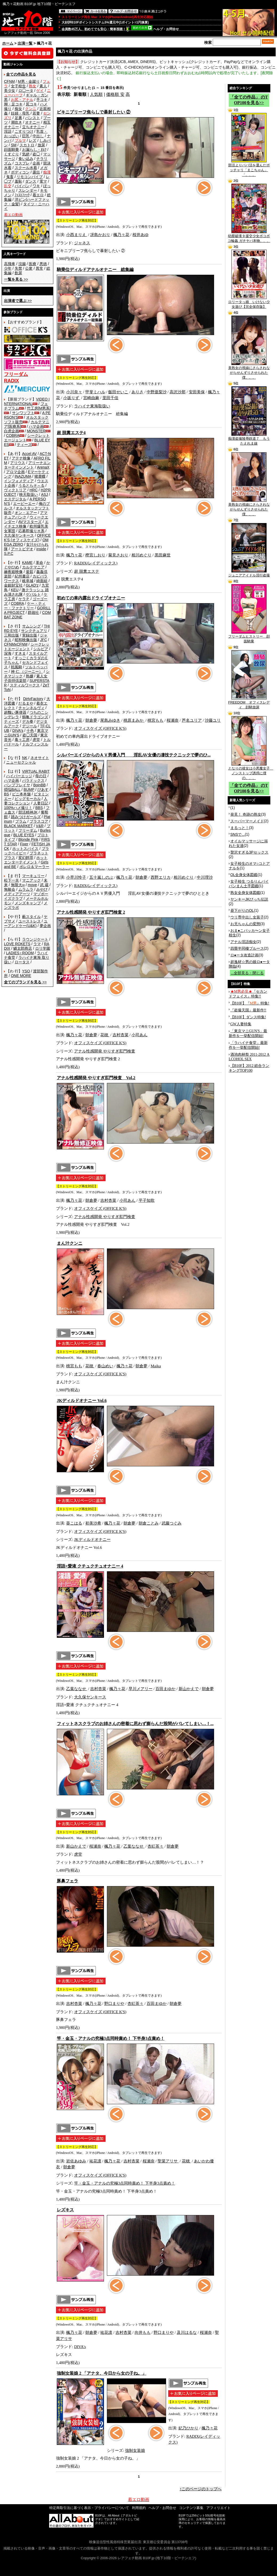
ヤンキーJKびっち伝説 (249, 899)
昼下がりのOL (242, 910)
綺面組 (41, 581)
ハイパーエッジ (19, 776)
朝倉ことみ (149, 1523)
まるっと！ (239, 828)
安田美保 (197, 392)
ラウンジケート (35, 939)
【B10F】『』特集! (249, 1003)
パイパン (22, 186)
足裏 (18, 118)
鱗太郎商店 (22, 948)
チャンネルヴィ (31, 708)
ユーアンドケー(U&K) (25, 923)
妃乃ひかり (188, 2428)
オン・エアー (26, 513)
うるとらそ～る (31, 485)
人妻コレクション (25, 800)
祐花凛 (95, 2161)
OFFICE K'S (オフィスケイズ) (27, 537)
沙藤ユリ (213, 720)
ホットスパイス (25, 848)
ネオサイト (39, 758)
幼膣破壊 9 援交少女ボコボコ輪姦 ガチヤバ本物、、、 (249, 236)
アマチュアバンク (25, 515)
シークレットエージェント (26, 646)
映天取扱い (28, 494)
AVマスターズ (30, 522)
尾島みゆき (110, 720)
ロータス (22, 962)
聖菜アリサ (168, 2161)
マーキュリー (33, 876)
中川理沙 (205, 877)
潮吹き (16, 122)
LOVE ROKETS (17, 944)
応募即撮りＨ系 (31, 531)
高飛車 (9, 264)
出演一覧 (25, 43)
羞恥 (18, 181)
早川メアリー (140, 1689)
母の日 (40, 776)
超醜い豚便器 (15, 712)
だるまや (25, 703)
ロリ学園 (42, 948)
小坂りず (71, 398)
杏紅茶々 (155, 1846)
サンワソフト (23, 413)
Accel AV (29, 453)
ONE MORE (21, 975)
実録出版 (29, 635)
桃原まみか (133, 720)
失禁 (18, 268)
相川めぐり (141, 555)
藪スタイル (31, 916)
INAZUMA (23, 476)
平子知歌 (147, 1200)
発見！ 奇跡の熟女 (245, 814)
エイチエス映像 (26, 524)
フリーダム (27, 830)
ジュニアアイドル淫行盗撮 (249, 573)
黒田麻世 (163, 555)
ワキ (36, 186)
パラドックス (33, 780)
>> (16, 279)
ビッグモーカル (28, 798)
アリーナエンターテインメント (27, 465)
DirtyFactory (33, 699)
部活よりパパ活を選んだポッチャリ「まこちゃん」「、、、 (249, 168)
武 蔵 (44, 885)
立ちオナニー (33, 127)
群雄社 (33, 612)
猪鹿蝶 (40, 476)
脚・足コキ (13, 104)
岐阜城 (27, 581)
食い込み (25, 158)
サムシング (31, 626)
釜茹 (29, 572)
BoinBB (39, 785)
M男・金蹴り (29, 81)
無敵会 (9, 889)
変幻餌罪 (25, 857)
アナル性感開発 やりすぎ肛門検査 (104, 1051)
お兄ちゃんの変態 (245, 924)
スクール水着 (26, 168)
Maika (156, 1366)
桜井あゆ (140, 235)
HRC (34, 490)
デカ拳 (27, 721)
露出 (36, 172)
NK (24, 758)
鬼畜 (10, 177)
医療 (32, 264)
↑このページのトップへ (201, 2489)
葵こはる (74, 1523)
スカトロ (26, 145)
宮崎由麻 (91, 398)
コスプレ (22, 163)
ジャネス (82, 243)
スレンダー (27, 190)
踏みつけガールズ (26, 817)
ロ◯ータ (25, 90)
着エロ (38, 195)
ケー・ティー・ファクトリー (25, 605)
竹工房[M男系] (39, 408)
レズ (32, 140)
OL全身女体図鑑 (244, 875)
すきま (20, 653)
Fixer (24, 844)
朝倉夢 (91, 720)
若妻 (36, 113)
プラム (20, 821)
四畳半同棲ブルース (247, 948)
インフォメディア (19, 481)
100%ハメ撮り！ (18, 808)
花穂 (104, 1035)
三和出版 (11, 635)
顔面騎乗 (11, 149)
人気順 (96, 94)
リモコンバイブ (30, 177)
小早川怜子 (76, 877)
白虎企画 (11, 431)
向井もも (143, 2332)
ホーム (7, 43)
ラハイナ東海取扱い (92, 406)
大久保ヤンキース (19, 535)
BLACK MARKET (18, 826)
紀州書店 (22, 576)
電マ (43, 181)
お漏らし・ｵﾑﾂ (34, 149)
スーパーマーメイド (247, 821)
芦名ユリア (192, 720)
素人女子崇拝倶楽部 (25, 678)
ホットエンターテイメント (25, 859)
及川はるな (187, 2332)
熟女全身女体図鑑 (245, 892)
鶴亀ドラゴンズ (35, 717)
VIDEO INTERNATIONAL (27, 401)
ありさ (137, 392)
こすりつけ (24, 131)
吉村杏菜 (121, 1035)
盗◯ (36, 154)
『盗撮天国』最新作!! (248, 1010)
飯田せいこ (118, 392)
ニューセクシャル (21, 762)
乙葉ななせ (76, 1689)
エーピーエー (24, 503)
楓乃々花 (121, 235)
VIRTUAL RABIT (36, 771)
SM (14, 145)
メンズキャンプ (28, 903)
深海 (7, 653)
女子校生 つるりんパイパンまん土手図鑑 (249, 883)
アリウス (17, 463)
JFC (43, 640)
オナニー (32, 122)
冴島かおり (100, 235)
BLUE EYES (23, 835)
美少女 (9, 90)
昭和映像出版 (26, 640)
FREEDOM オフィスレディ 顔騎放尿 (249, 703)
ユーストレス (29, 921)
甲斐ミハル (95, 392)
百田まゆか (165, 1689)
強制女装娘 (135, 2450)
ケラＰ (24, 599)
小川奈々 (74, 392)
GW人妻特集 (240, 1024)
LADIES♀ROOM (20, 953)
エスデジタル (15, 499)
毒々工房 (22, 739)
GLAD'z (32, 585)
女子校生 (18, 86)
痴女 (18, 109)
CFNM (9, 81)
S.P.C (8, 553)
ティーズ (24, 444)
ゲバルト (33, 594)
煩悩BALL (12, 789)
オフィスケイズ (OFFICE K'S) (100, 728)
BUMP (28, 789)
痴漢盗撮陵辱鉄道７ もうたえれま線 (249, 439)
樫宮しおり (95, 555)
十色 (30, 730)
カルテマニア (33, 567)
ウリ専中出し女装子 (247, 917)
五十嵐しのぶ (101, 877)
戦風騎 (16, 667)
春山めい (105, 1366)
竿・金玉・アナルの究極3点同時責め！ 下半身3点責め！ (124, 2183)
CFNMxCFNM (15, 644)
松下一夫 (11, 880)
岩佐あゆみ (76, 2161)
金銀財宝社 (13, 585)
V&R (40, 826)
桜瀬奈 (173, 720)
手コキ (41, 99)
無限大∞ (18, 885)
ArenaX (43, 467)
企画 (36, 163)
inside (41, 549)
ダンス (30, 181)
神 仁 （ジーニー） (27, 671)
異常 (39, 268)
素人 (43, 86)
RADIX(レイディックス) (96, 563)
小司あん (139, 1035)
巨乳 (26, 136)
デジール (29, 726)
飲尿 (18, 273)
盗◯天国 (29, 735)
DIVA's (17, 730)
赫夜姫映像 (13, 572)
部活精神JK (28, 812)
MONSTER (36, 431)
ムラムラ (25, 889)
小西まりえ (76, 235)
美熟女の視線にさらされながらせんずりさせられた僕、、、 (249, 370)
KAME (27, 562)
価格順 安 (115, 94)
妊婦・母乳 (20, 113)
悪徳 (43, 264)
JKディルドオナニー (92, 1539)
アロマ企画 (15, 472)
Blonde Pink (28, 839)
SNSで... (237, 834)
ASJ (44, 494)
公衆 (29, 268)
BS (6, 794)
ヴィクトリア (15, 490)
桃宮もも (155, 720)
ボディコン (20, 172)
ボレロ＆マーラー (34, 867)
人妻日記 (40, 803)
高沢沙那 (178, 392)
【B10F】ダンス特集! (248, 1017)
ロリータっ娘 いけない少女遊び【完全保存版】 (249, 302)
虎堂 (36, 739)
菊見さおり (118, 555)
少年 (7, 268)
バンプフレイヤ (17, 785)
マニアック (31, 880)
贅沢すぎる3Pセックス (249, 852)
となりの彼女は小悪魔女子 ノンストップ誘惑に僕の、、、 (250, 771)
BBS (39, 808)
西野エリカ (161, 877)
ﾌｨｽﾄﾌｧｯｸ (22, 195)
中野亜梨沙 (157, 392)
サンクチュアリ (34, 631)
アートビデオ (22, 549)
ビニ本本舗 (21, 794)
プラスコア (39, 821)
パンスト (32, 118)
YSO (26, 971)
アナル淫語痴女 (243, 942)
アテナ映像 (21, 458)
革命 (39, 562)
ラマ (37, 944)
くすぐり (11, 154)
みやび (41, 889)
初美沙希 (93, 1523)
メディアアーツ (17, 894)
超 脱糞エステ (86, 571)
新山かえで (189, 1689)
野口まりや (114, 2003)
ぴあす (43, 789)
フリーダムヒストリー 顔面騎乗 (249, 637)
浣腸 (22, 264)
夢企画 (45, 926)
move (32, 885)
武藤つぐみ (172, 1523)
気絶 (26, 154)
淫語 (7, 131)
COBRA (12, 435)
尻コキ (31, 104)
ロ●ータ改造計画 (244, 955)
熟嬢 (29, 676)
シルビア (40, 649)
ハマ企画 (36, 426)
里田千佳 (110, 398)
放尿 (41, 145)
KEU (15, 590)
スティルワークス (25, 685)
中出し (38, 136)
